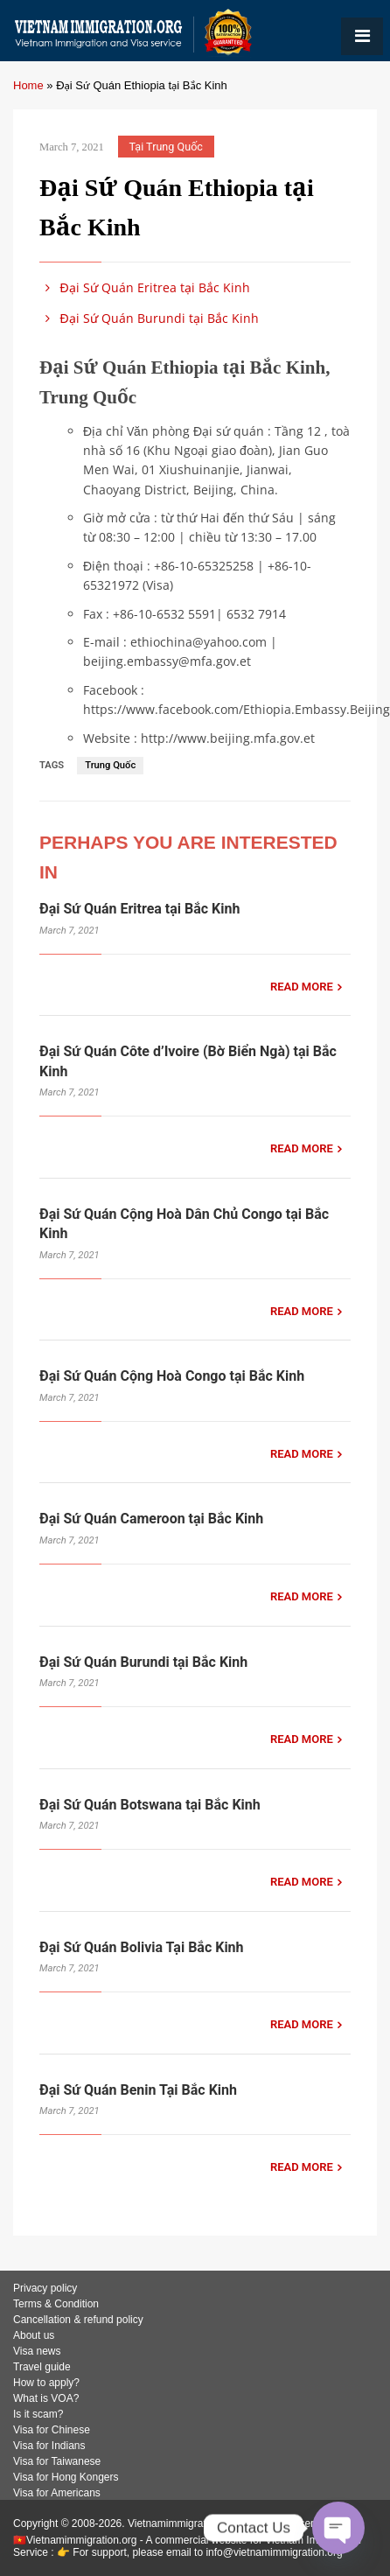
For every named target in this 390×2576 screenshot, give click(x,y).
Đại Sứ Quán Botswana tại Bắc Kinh (150, 1804)
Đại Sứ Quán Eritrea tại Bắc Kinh (144, 287)
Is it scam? (38, 2414)
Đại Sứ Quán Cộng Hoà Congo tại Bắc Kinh (171, 1376)
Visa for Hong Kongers (66, 2477)
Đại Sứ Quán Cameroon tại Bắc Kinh (151, 1518)
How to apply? (46, 2382)
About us (33, 2335)
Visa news (36, 2351)
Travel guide (42, 2367)
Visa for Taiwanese (57, 2461)
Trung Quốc (110, 765)
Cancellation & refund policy (78, 2320)
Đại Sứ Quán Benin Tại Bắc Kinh (138, 2090)
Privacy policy (45, 2288)
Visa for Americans (57, 2493)
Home (28, 85)
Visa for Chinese (51, 2430)
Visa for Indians (49, 2446)
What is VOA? (46, 2398)
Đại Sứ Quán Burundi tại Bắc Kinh (149, 318)
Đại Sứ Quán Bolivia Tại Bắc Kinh (141, 1947)
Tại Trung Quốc (166, 146)
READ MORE (301, 986)
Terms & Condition (56, 2304)
